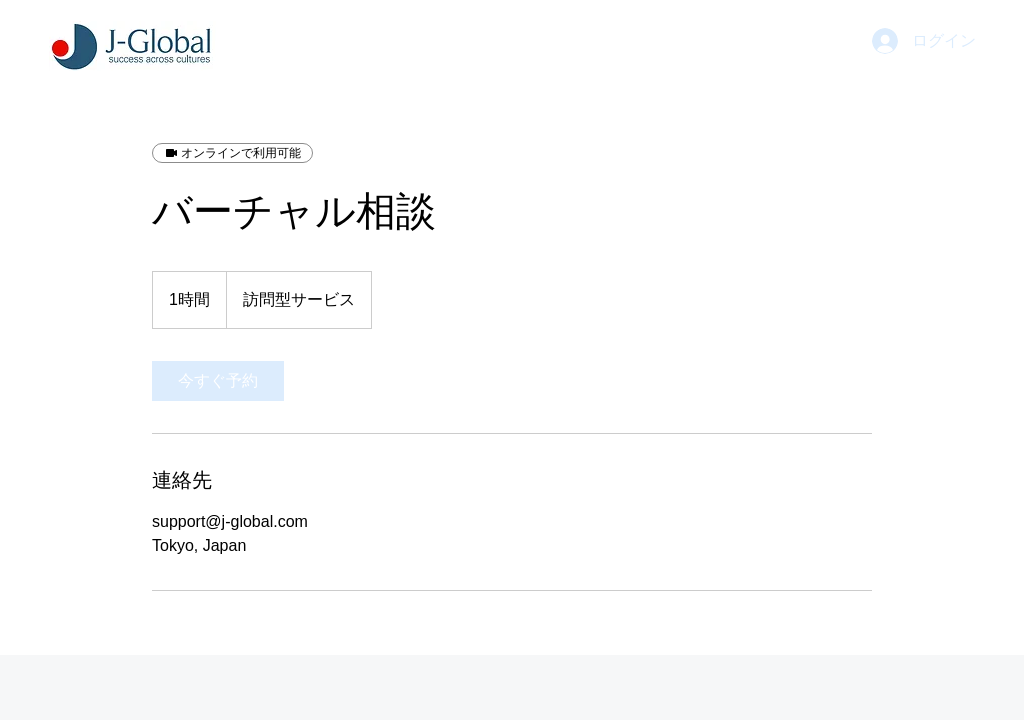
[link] (218, 381)
